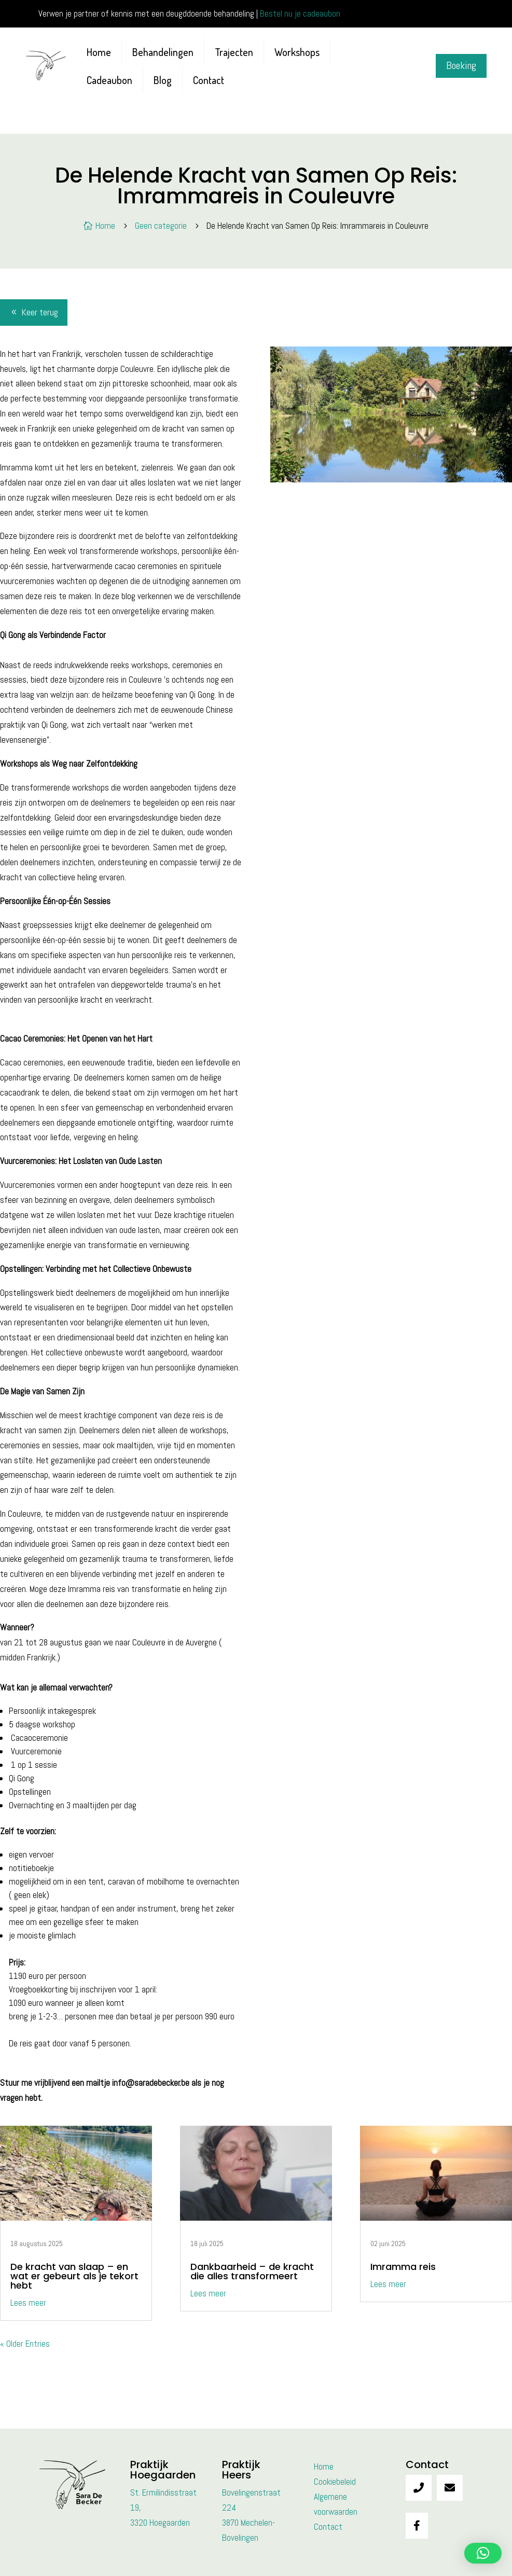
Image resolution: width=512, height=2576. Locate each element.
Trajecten (234, 52)
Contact (208, 80)
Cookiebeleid (335, 2481)
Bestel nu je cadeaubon (300, 13)
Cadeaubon (109, 80)
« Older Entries (25, 2343)
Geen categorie (161, 225)
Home (99, 52)
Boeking (461, 66)
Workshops (297, 52)
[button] (483, 2553)
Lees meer (28, 2302)
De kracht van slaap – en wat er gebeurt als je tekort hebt (74, 2276)
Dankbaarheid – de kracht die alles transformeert (252, 2271)
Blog (163, 80)
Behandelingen (162, 52)
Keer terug (39, 312)
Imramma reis (403, 2266)
